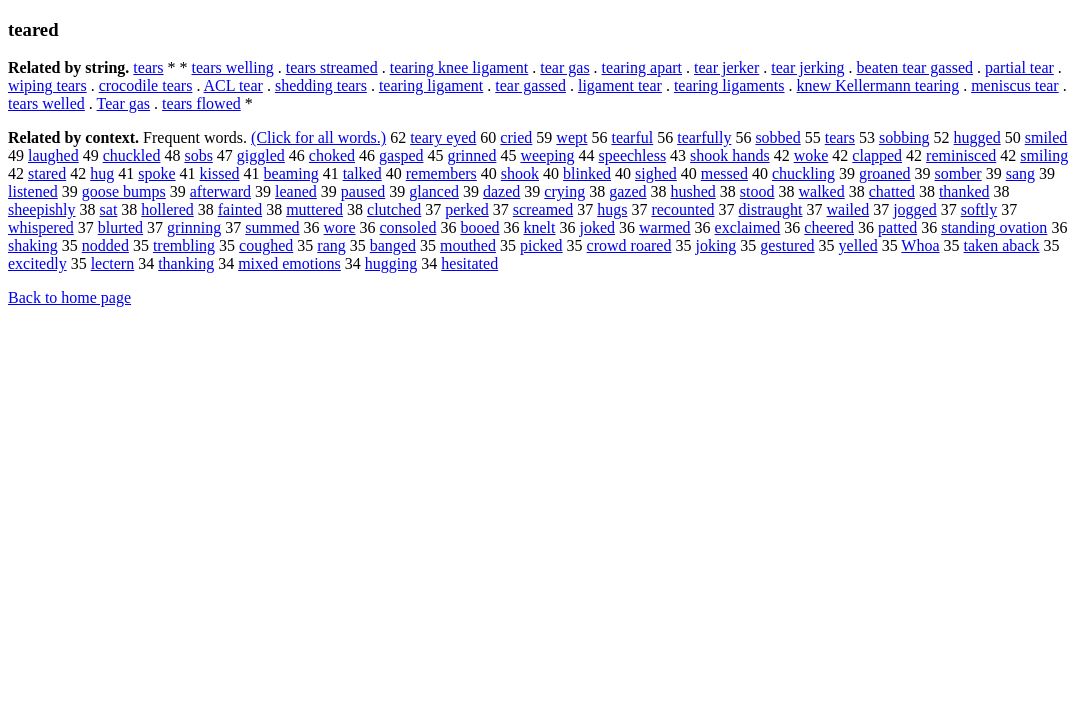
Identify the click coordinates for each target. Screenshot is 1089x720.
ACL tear (233, 85)
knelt (540, 227)
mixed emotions (289, 263)
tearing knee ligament (459, 67)
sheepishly (42, 209)
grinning (194, 227)
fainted (240, 209)
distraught (771, 209)
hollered (167, 209)
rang (331, 245)
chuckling (803, 173)
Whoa (920, 245)
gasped (401, 155)
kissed (220, 173)
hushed (693, 191)
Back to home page (69, 297)
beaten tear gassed (915, 67)
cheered (829, 227)
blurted (120, 227)
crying (564, 191)
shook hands (730, 155)
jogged (915, 209)
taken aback (1002, 245)
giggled (261, 155)
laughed (53, 155)
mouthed (468, 245)
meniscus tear (1015, 85)
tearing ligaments (729, 85)
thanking (186, 263)
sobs (198, 155)
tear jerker (726, 67)
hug (102, 173)
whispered (41, 227)
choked (332, 155)
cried (516, 137)
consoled (408, 227)
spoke (156, 173)
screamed (543, 209)
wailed (848, 209)
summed (272, 227)
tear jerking (807, 67)
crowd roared (629, 245)
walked (822, 191)
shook (520, 173)
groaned (885, 173)
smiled (1046, 137)
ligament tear (620, 85)
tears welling (233, 67)
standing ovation (994, 227)
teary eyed (443, 137)
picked (541, 245)
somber (958, 173)
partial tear (1019, 67)
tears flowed (201, 103)
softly (979, 209)
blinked (587, 173)
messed (724, 173)
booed (479, 227)
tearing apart (642, 67)
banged (393, 245)
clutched (394, 209)
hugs (612, 209)
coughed (266, 245)
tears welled (46, 103)
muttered (314, 209)
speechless (633, 155)
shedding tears (321, 85)
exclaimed (748, 227)
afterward (220, 191)
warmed (665, 227)
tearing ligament (431, 85)
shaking (33, 245)
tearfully (704, 137)
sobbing (904, 137)
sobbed (777, 137)
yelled (858, 245)
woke (811, 155)
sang (1020, 173)
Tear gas (124, 103)
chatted (892, 191)
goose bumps (124, 191)
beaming (291, 173)
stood (757, 191)
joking (715, 245)
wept (571, 137)
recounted (682, 209)
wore (340, 227)
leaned (296, 191)
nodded (105, 245)
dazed (501, 191)
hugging (391, 263)
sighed (656, 173)
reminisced (961, 155)
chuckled (132, 155)
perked (467, 209)
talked (362, 173)
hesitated (469, 263)
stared (47, 173)
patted (897, 227)
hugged (977, 137)
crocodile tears (146, 85)
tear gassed (530, 85)
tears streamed (332, 67)
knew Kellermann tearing (878, 85)
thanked (964, 191)
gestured (787, 245)
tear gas (564, 67)
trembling (184, 245)
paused (363, 191)
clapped (877, 155)
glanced (434, 191)
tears (148, 67)
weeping (547, 155)
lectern (113, 263)
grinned (472, 155)
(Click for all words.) (318, 137)
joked (598, 227)
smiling (1044, 155)
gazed (627, 191)
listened (33, 191)
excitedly (37, 263)
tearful (632, 137)
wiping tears (47, 85)
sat (109, 209)
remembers (441, 173)
